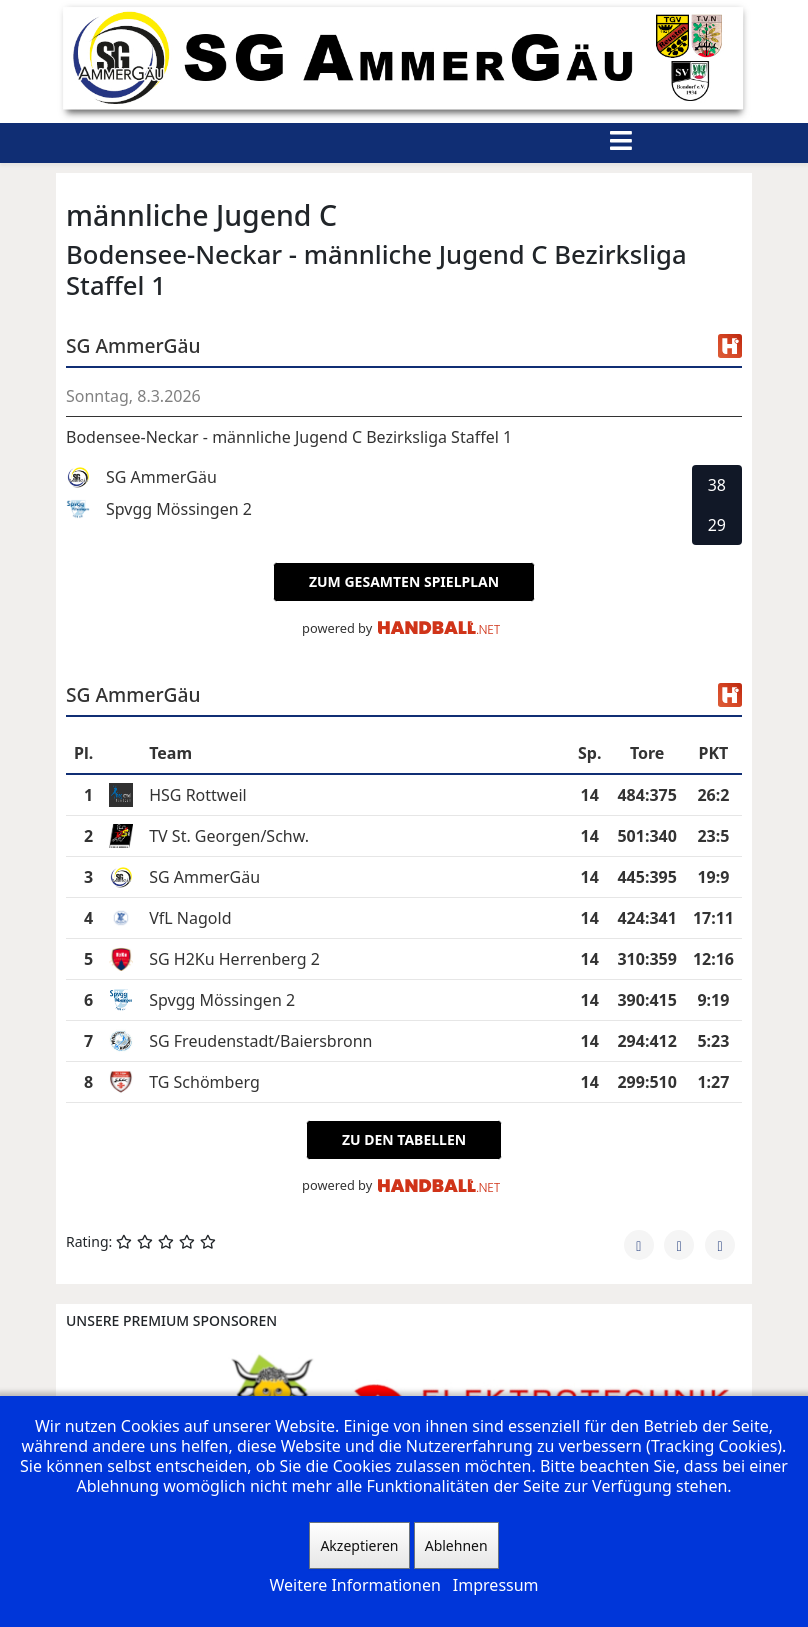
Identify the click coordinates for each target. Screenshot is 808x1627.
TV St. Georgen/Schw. (229, 836)
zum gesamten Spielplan (404, 581)
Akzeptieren (359, 1545)
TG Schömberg (204, 1082)
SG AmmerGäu (204, 877)
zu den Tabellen (404, 1139)
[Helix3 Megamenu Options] (621, 143)
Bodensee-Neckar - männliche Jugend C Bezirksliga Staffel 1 (289, 437)
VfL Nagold (190, 918)
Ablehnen (456, 1545)
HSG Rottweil (198, 795)
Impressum (496, 1585)
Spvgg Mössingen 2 (222, 1000)
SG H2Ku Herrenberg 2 (234, 959)
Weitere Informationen (354, 1585)
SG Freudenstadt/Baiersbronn (260, 1041)
